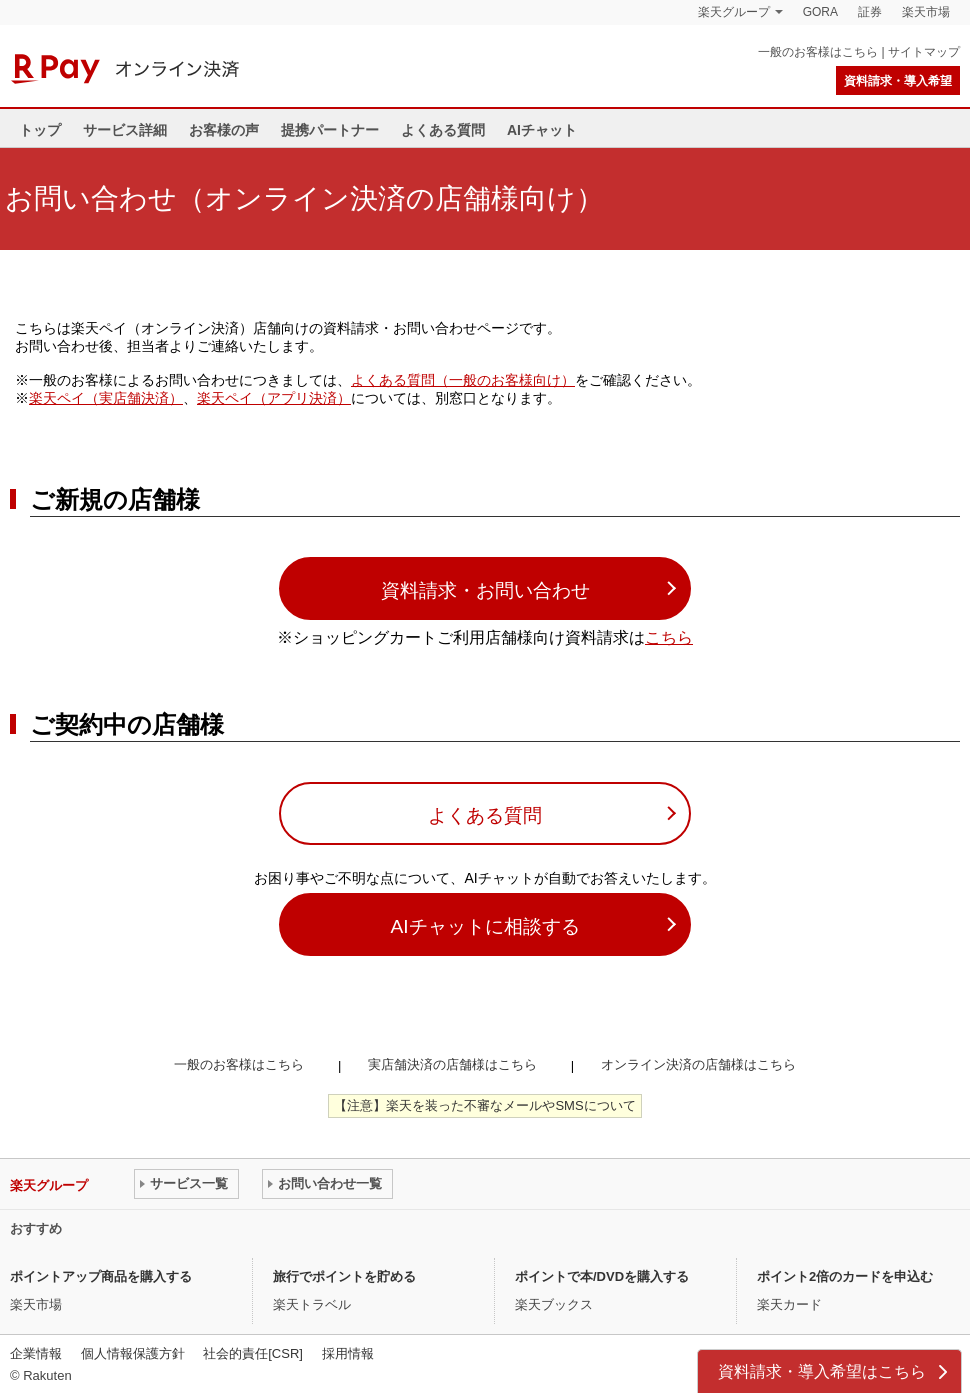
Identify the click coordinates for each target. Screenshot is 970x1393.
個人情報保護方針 (133, 1353)
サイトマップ (924, 52)
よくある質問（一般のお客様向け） (463, 380)
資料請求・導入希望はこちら (822, 1371)
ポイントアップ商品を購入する (101, 1276)
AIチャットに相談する (484, 926)
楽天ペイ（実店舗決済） (106, 398)
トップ (40, 130)
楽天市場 (926, 12)
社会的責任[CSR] (253, 1353)
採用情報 (348, 1353)
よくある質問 (443, 130)
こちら (669, 637)
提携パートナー (330, 130)
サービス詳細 (125, 130)
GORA (820, 12)
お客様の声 (224, 130)
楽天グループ (734, 12)
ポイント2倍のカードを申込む (845, 1276)
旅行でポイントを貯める (344, 1276)
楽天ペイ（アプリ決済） (274, 398)
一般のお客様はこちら (818, 52)
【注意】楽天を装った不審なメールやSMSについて (484, 1105)
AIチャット (542, 130)
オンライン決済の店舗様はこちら (698, 1064)
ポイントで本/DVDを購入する (602, 1276)
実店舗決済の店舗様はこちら (452, 1064)
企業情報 (36, 1353)
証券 (870, 12)
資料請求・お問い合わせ (485, 590)
